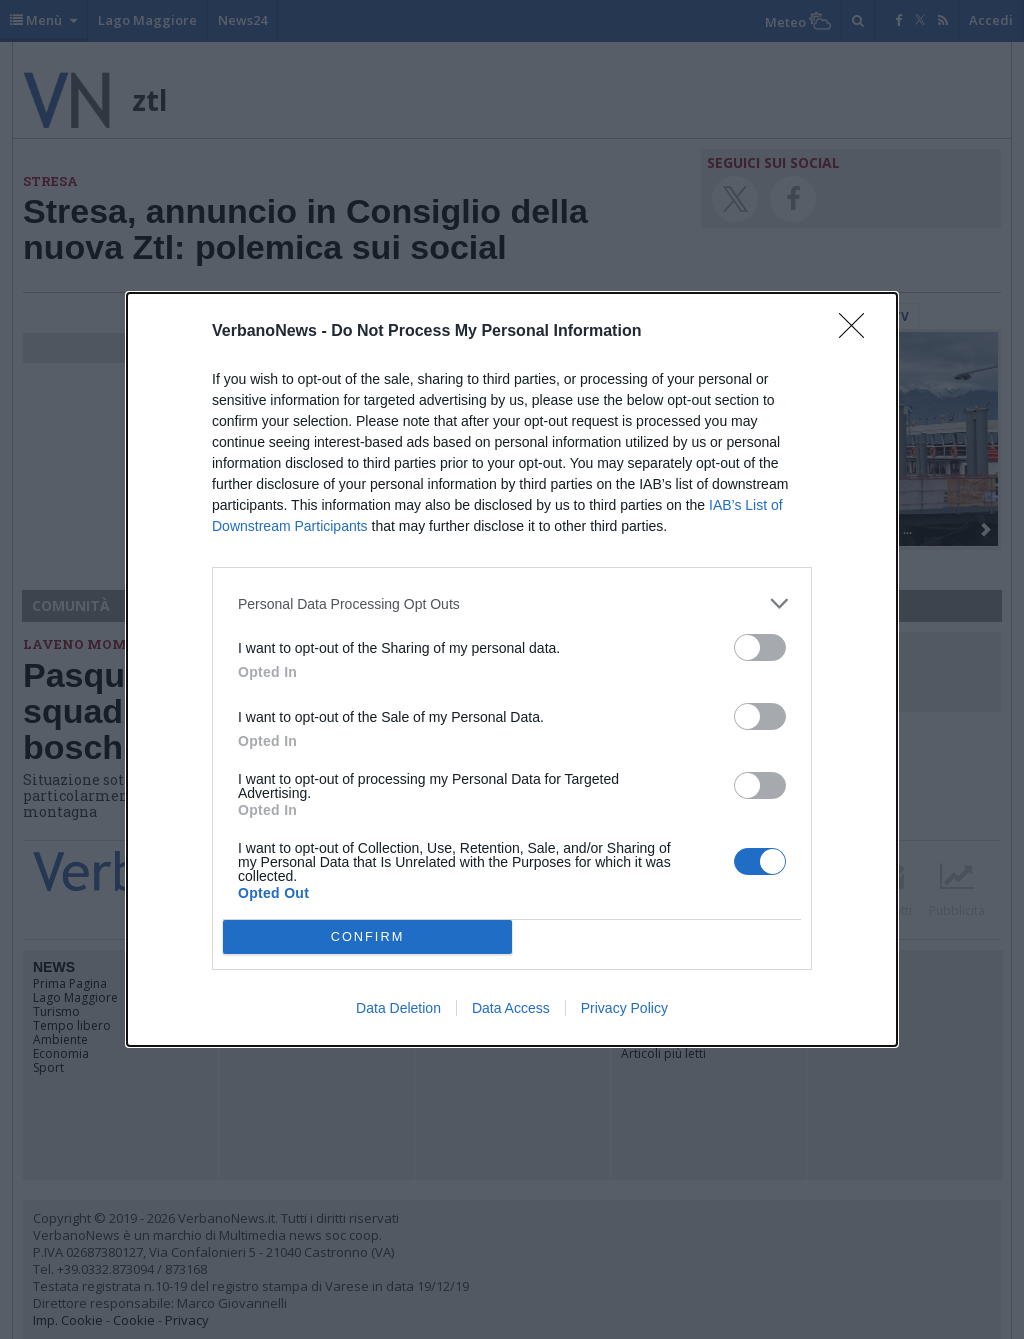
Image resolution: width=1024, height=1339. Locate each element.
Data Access (511, 1008)
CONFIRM (367, 937)
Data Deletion (398, 1008)
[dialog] (512, 669)
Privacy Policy (624, 1008)
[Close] (858, 332)
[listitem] (512, 603)
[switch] (760, 647)
